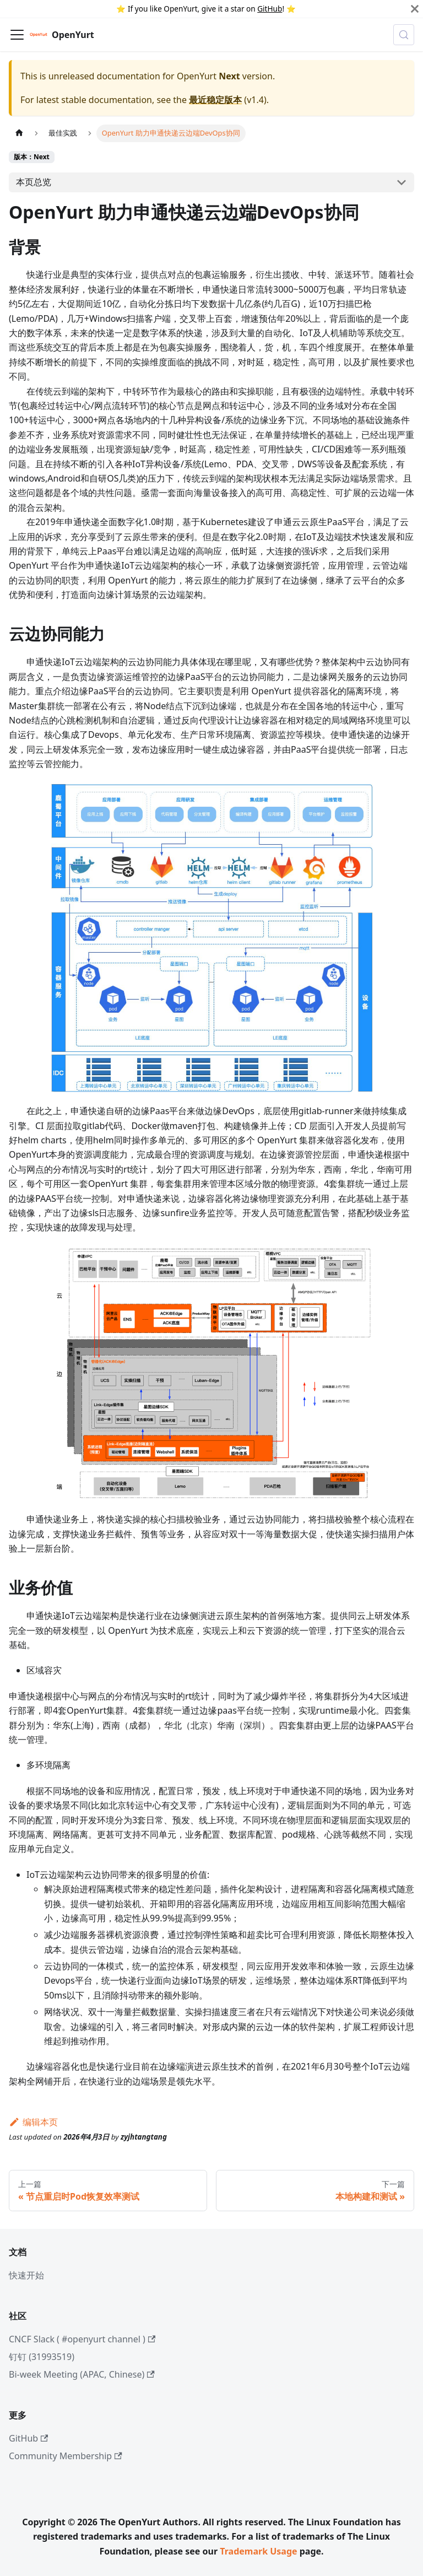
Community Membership (65, 2456)
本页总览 (33, 182)
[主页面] (19, 133)
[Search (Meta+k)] (403, 34)
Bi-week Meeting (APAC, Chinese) (82, 2374)
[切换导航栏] (17, 34)
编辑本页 (33, 2122)
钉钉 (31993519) (41, 2357)
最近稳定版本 (215, 100)
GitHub (269, 8)
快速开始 (26, 2275)
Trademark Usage (258, 2551)
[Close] (414, 9)
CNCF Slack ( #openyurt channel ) (82, 2339)
